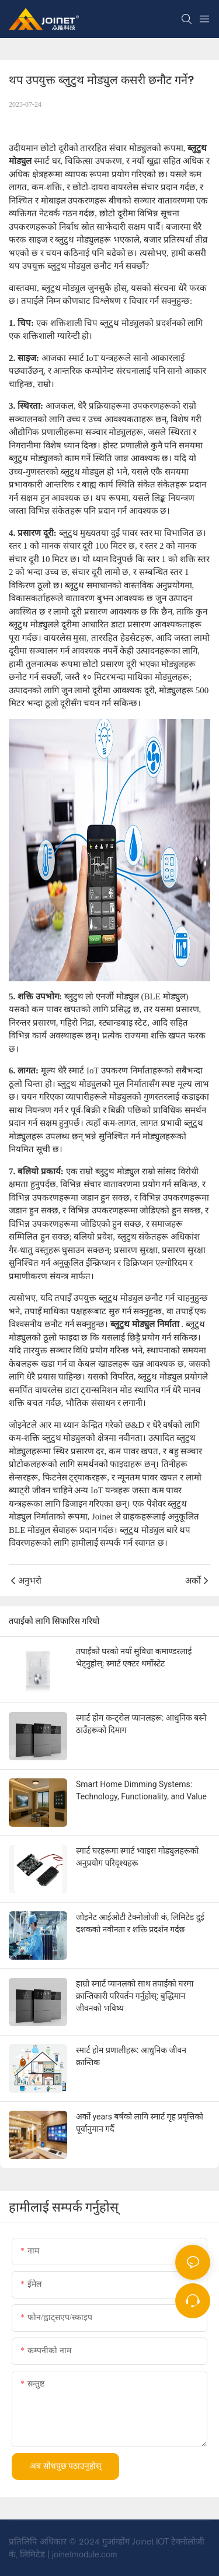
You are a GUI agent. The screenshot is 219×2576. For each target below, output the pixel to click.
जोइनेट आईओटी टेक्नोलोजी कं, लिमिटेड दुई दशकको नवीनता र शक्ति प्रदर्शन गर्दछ (140, 1923)
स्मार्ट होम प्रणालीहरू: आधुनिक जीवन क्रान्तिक (131, 2056)
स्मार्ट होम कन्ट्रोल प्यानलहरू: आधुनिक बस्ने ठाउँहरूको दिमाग (141, 1724)
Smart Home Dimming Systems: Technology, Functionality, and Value (141, 1790)
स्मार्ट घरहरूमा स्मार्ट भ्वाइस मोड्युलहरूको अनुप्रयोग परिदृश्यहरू (137, 1857)
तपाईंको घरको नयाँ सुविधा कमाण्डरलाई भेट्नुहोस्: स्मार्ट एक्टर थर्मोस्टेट (134, 1657)
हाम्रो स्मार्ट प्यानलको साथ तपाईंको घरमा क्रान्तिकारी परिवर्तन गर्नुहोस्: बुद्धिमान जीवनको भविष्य (134, 1996)
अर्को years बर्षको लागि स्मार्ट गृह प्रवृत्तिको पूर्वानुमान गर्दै (139, 2122)
